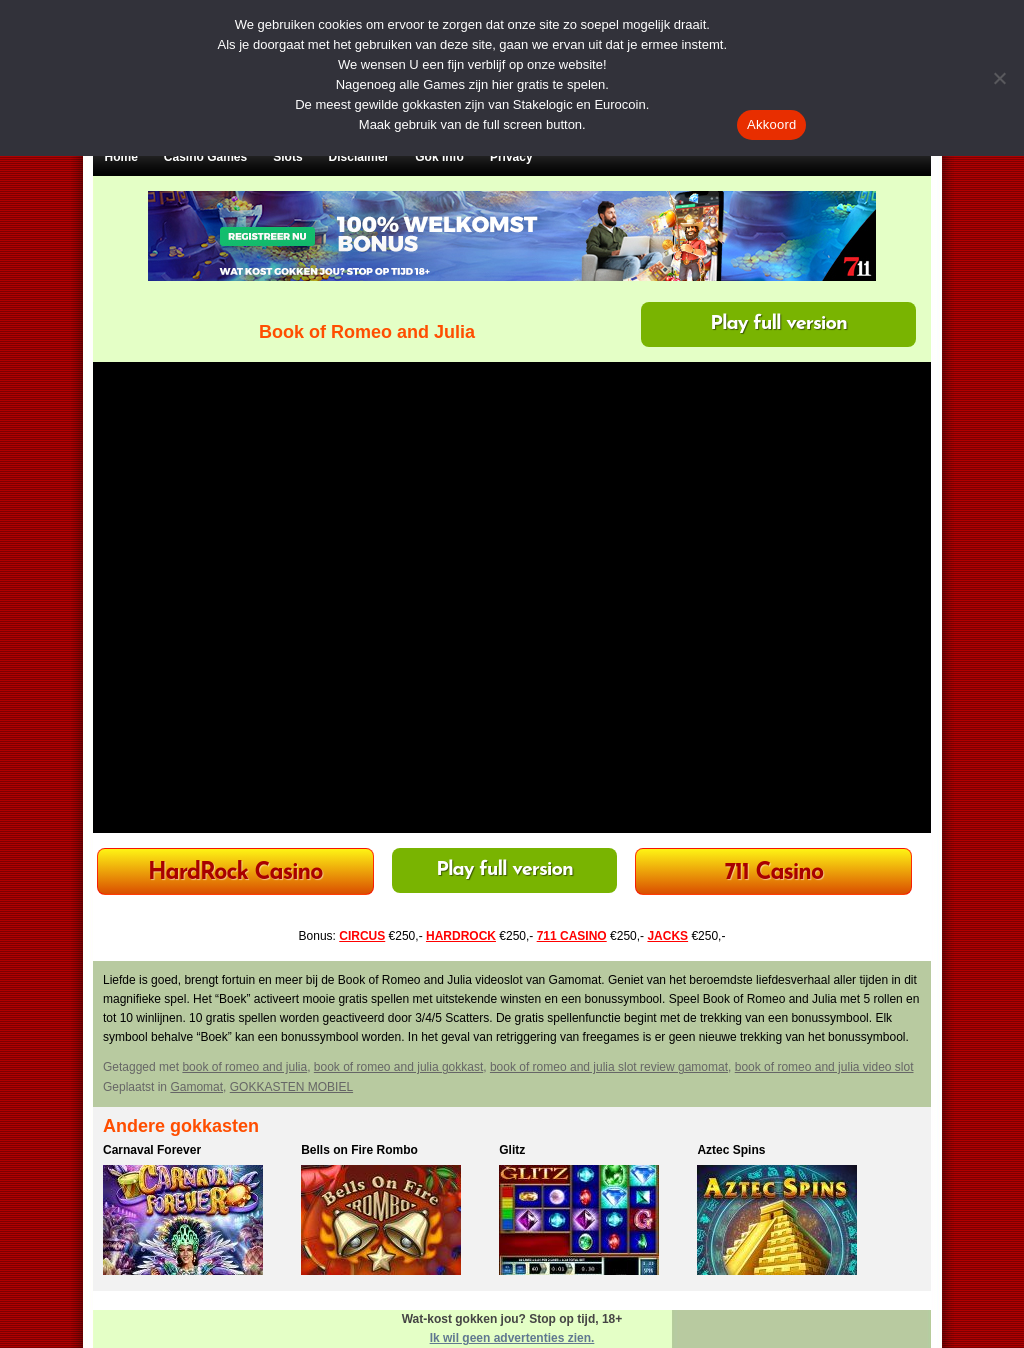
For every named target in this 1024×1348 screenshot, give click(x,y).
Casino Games (205, 157)
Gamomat (196, 1087)
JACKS (667, 936)
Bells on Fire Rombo (359, 1150)
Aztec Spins (731, 1150)
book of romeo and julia (244, 1067)
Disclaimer (359, 157)
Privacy (511, 157)
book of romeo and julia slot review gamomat (609, 1067)
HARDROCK (461, 936)
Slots (287, 157)
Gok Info (439, 157)
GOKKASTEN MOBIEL (291, 1087)
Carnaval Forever (152, 1150)
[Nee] (999, 78)
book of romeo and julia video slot (824, 1067)
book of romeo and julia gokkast (398, 1067)
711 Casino (774, 873)
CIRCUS (362, 936)
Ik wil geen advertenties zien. (512, 1338)
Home (121, 157)
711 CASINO (572, 936)
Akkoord (771, 124)
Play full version (778, 324)
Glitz (512, 1150)
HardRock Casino (235, 873)
